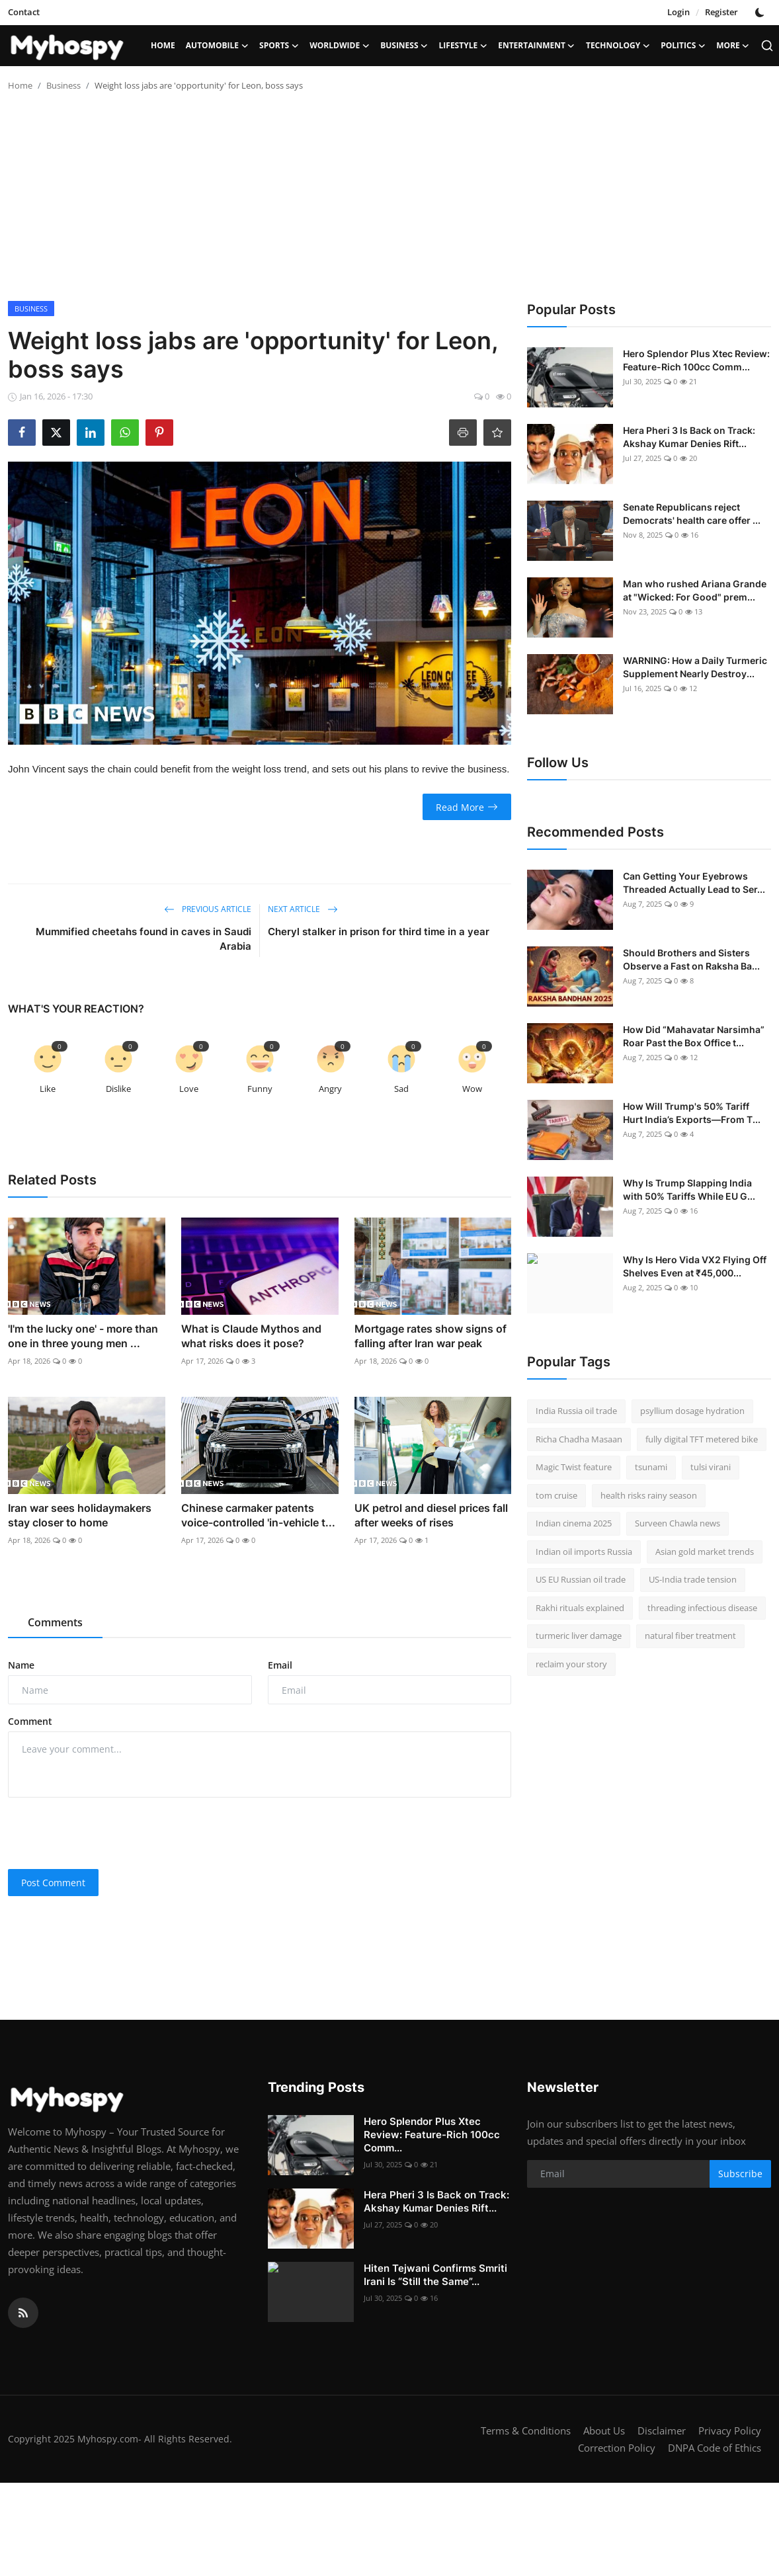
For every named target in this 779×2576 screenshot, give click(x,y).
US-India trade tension (693, 1579)
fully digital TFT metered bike (701, 1439)
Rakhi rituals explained (580, 1608)
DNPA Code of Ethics (714, 2447)
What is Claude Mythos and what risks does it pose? (251, 1336)
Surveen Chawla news (677, 1523)
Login (678, 12)
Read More (467, 807)
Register (721, 12)
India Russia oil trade (576, 1411)
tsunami (651, 1467)
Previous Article (207, 909)
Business (63, 85)
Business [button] (404, 46)
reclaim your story (571, 1664)
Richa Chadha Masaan (579, 1439)
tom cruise (556, 1495)
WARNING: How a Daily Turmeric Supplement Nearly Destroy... (695, 667)
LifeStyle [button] (463, 46)
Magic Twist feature (574, 1467)
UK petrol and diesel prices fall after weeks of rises (431, 1515)
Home (163, 45)
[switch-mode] (761, 12)
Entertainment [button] (536, 46)
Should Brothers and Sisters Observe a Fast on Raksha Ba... (691, 959)
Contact (24, 12)
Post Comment (53, 1882)
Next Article (303, 909)
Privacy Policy (729, 2430)
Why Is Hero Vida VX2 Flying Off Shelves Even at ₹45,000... (694, 1266)
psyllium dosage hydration (692, 1411)
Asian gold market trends (704, 1552)
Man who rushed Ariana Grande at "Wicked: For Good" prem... (694, 590)
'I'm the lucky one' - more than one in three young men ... (83, 1336)
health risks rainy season (648, 1495)
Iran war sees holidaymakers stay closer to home (79, 1515)
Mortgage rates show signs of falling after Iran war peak (430, 1336)
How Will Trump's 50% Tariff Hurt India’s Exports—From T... (691, 1113)
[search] (767, 46)
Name (21, 1665)
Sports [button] (279, 46)
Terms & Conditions (526, 2430)
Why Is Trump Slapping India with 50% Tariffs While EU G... (689, 1189)
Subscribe (740, 2173)
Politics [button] (683, 46)
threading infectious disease (702, 1608)
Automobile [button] (217, 46)
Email (280, 1665)
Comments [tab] (55, 1622)
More (733, 46)
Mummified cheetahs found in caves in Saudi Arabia (143, 938)
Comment (30, 1721)
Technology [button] (618, 46)
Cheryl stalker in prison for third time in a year (378, 931)
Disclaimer (661, 2430)
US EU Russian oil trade (581, 1579)
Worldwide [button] (339, 46)
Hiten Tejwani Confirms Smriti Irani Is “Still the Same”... (435, 2275)
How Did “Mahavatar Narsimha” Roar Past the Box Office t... (693, 1036)
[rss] (23, 2313)
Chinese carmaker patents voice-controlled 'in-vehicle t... (258, 1515)
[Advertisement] (390, 201)
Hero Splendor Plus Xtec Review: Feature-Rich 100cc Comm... (696, 360)
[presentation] (108, 1833)
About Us (604, 2430)
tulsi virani (710, 1467)
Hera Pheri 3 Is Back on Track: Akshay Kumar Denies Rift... (689, 437)
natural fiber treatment (690, 1635)
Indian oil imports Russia (584, 1552)
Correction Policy (616, 2447)
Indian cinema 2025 (574, 1523)
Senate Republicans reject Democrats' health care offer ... (691, 513)
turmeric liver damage (579, 1635)
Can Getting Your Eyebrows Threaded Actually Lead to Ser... (694, 882)
